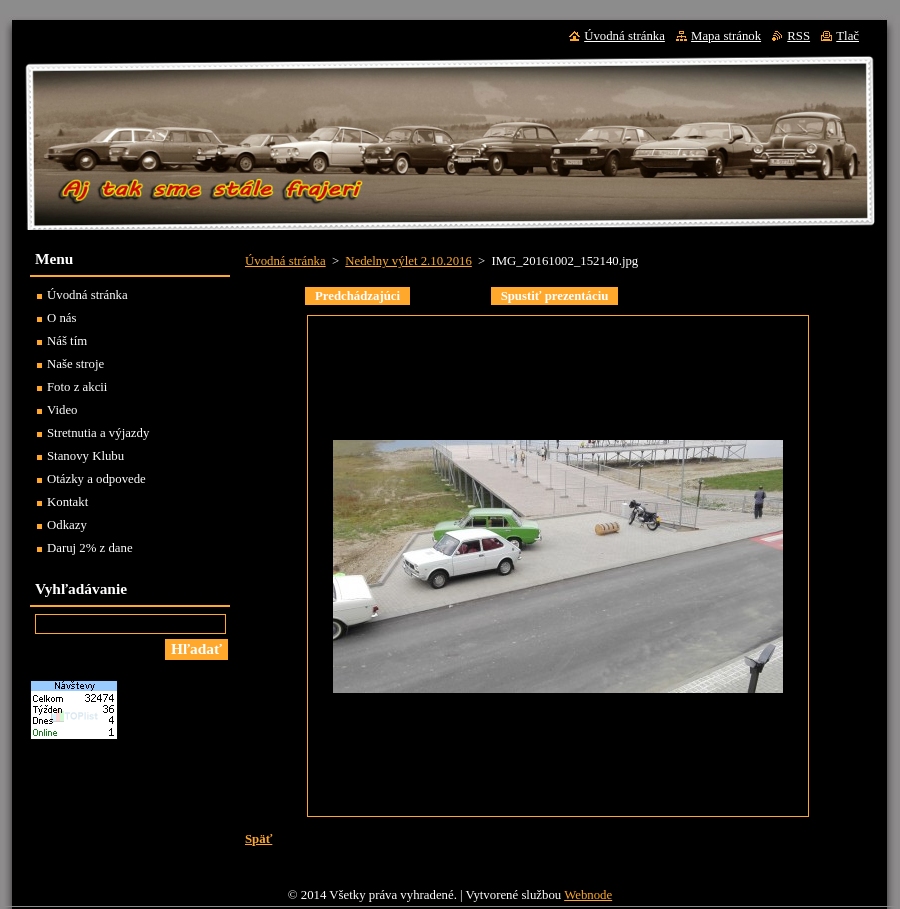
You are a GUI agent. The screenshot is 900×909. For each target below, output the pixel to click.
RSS (798, 36)
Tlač (847, 36)
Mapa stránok (726, 36)
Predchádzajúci (357, 296)
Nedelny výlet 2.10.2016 (408, 261)
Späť (258, 839)
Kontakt (67, 502)
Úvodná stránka (285, 261)
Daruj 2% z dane (90, 548)
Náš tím (67, 341)
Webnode (588, 895)
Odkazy (67, 525)
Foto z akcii (77, 387)
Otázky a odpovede (96, 479)
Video (62, 410)
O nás (62, 318)
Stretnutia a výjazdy (98, 433)
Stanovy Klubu (85, 456)
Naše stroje (75, 364)
